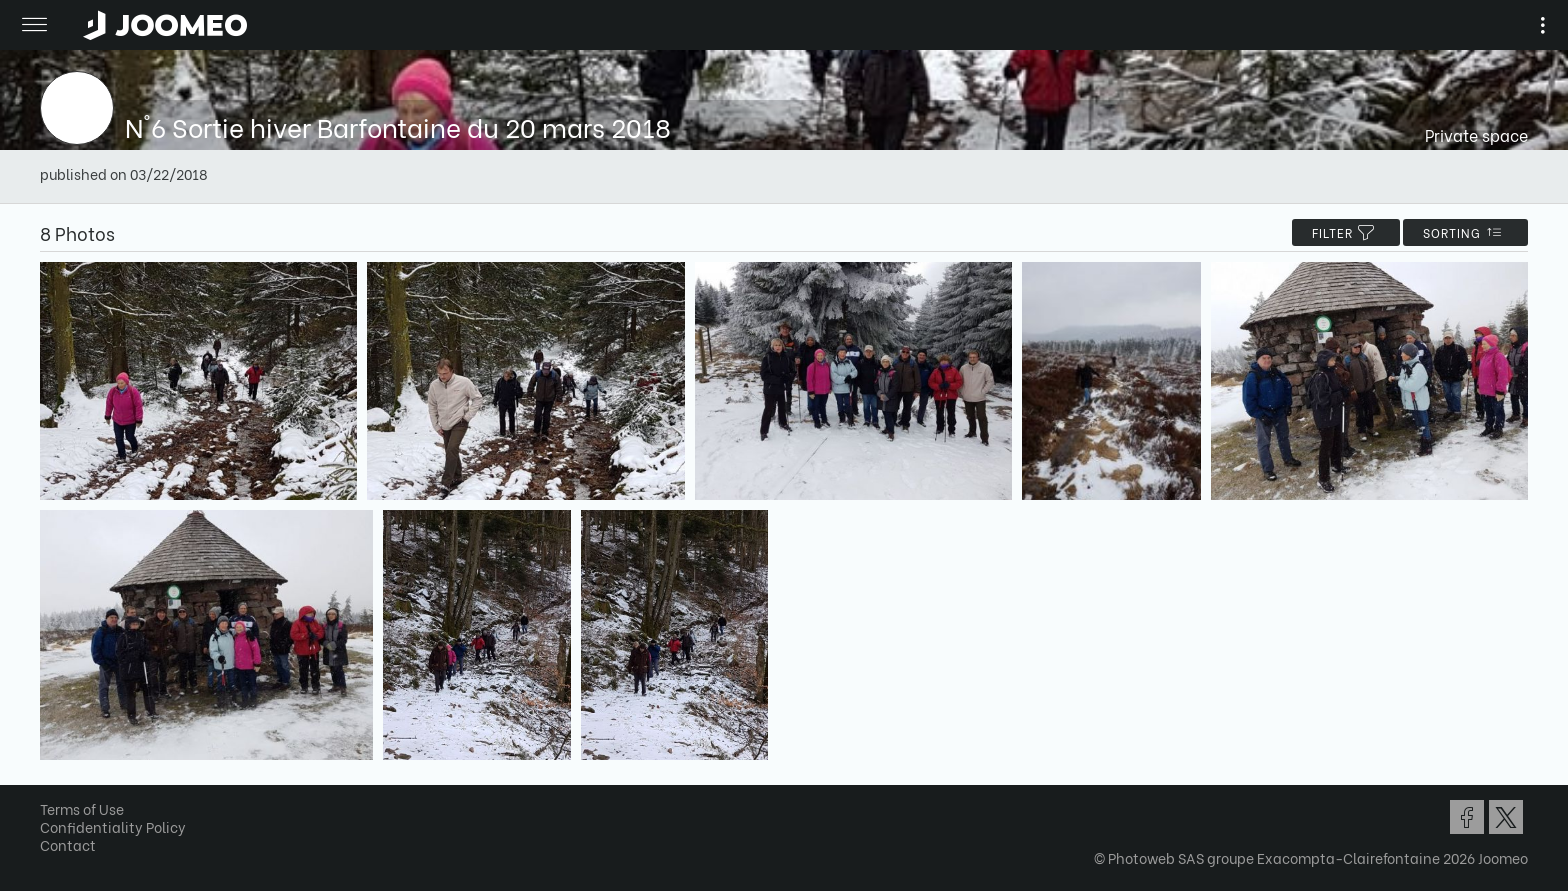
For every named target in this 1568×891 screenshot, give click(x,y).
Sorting (1465, 232)
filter (1346, 232)
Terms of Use (82, 808)
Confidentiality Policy (113, 826)
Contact (68, 844)
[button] (53, 788)
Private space (1476, 134)
